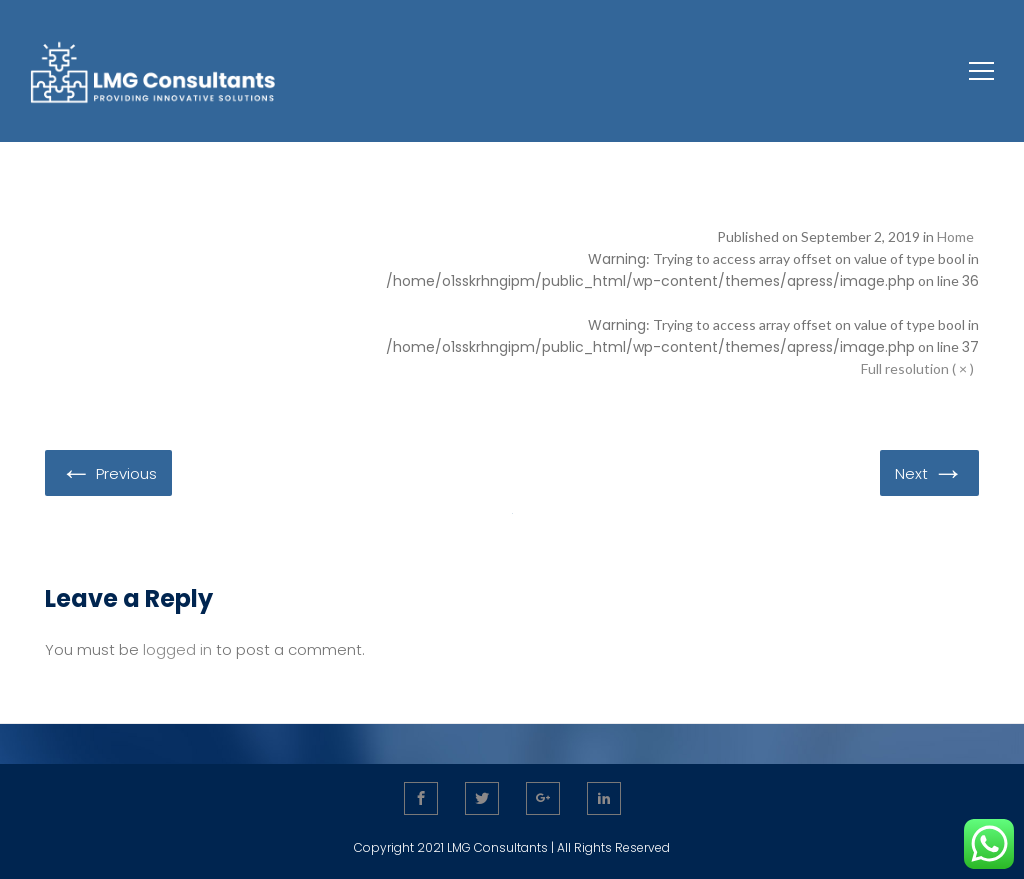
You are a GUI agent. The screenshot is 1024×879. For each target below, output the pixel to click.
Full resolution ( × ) (917, 368)
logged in (177, 649)
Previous (108, 472)
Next (929, 472)
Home (955, 236)
